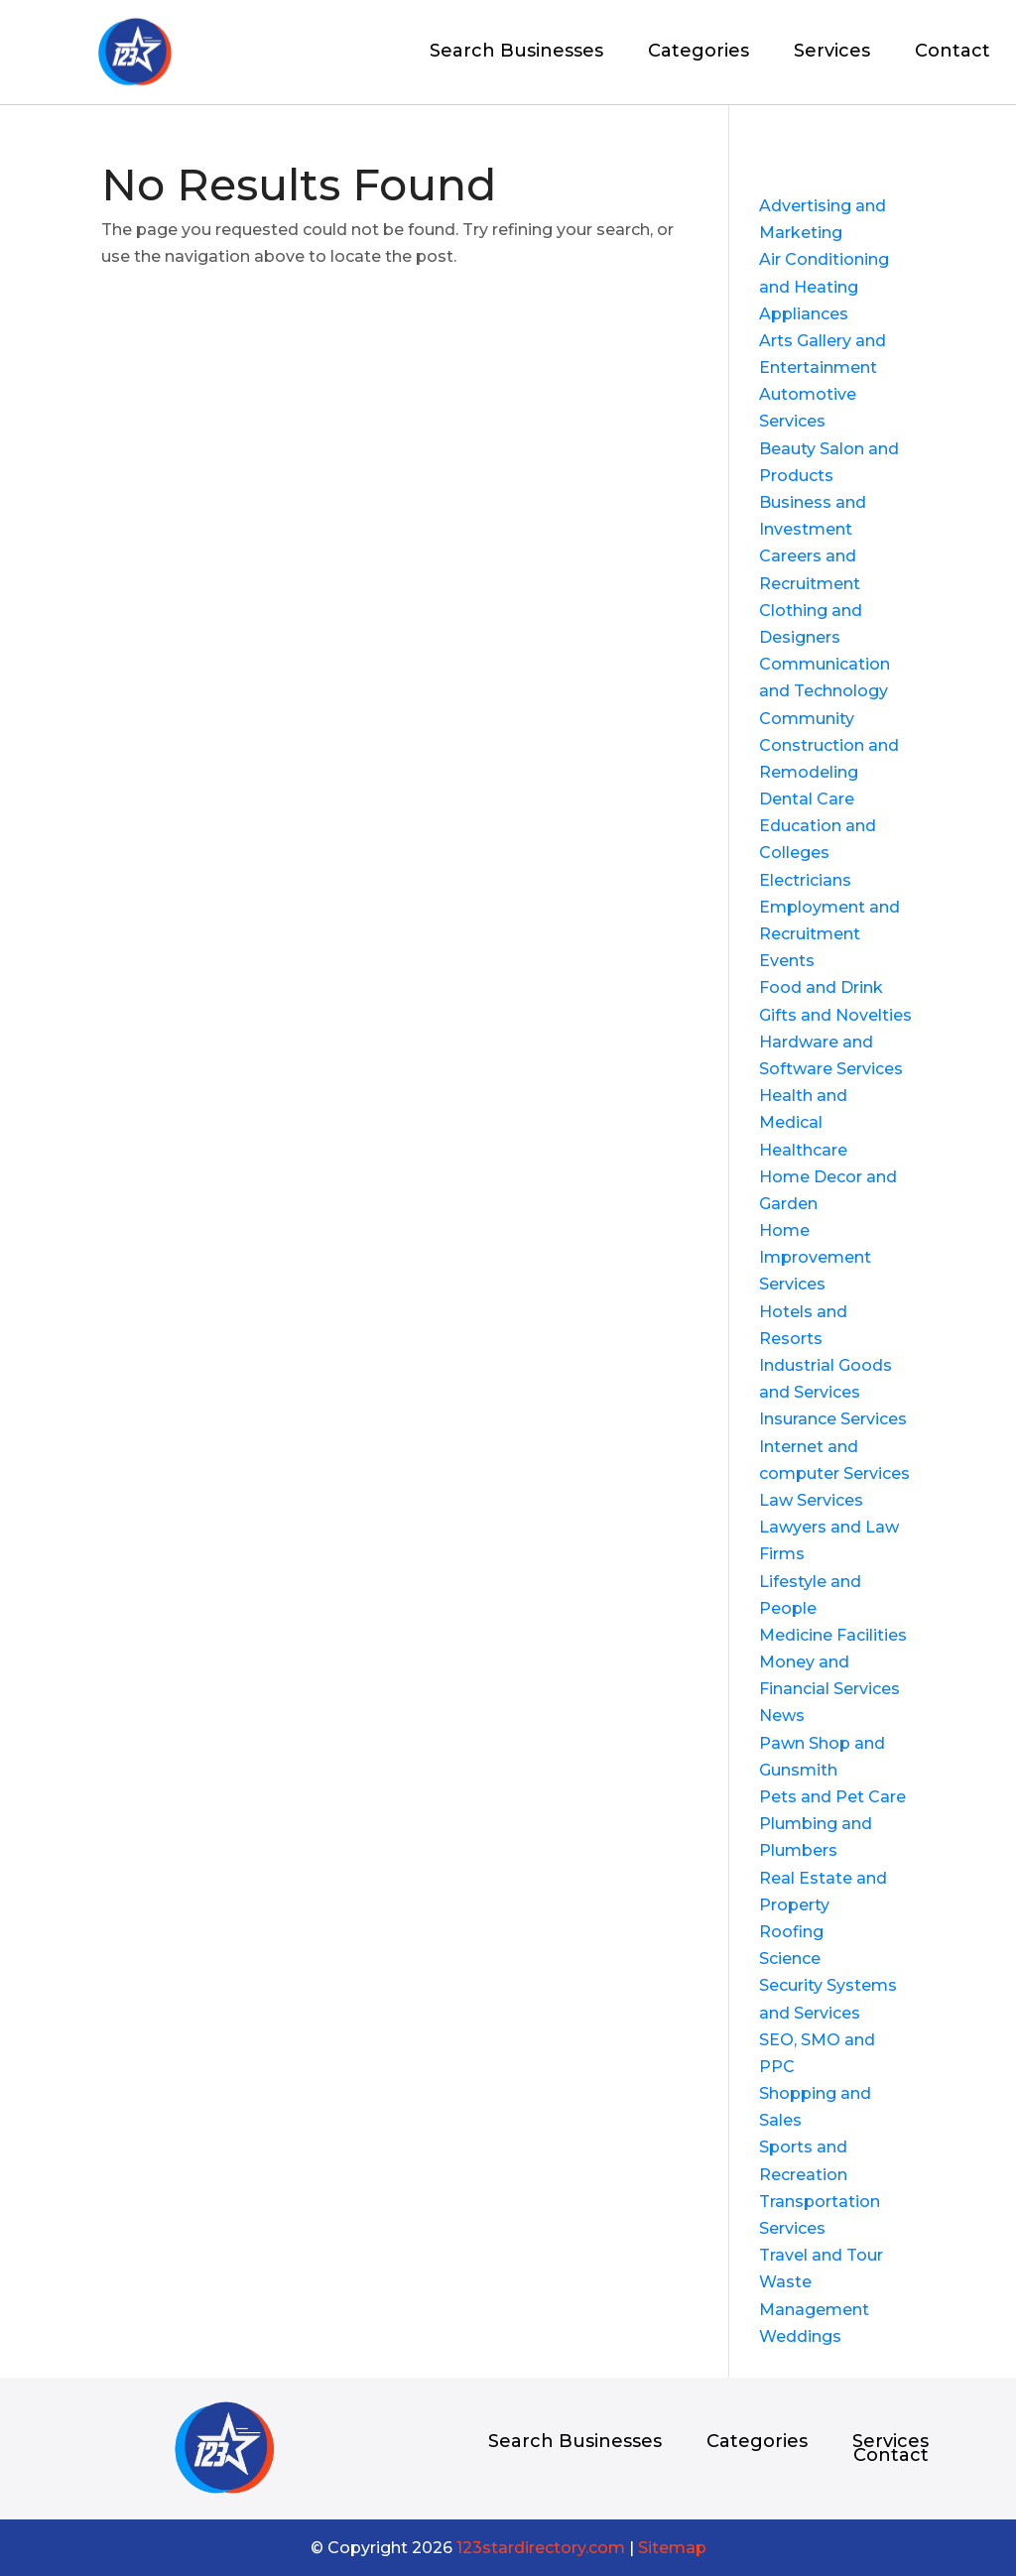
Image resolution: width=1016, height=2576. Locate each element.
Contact (952, 52)
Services (832, 52)
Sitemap (672, 2547)
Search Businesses (516, 52)
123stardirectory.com (540, 2547)
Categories (698, 52)
